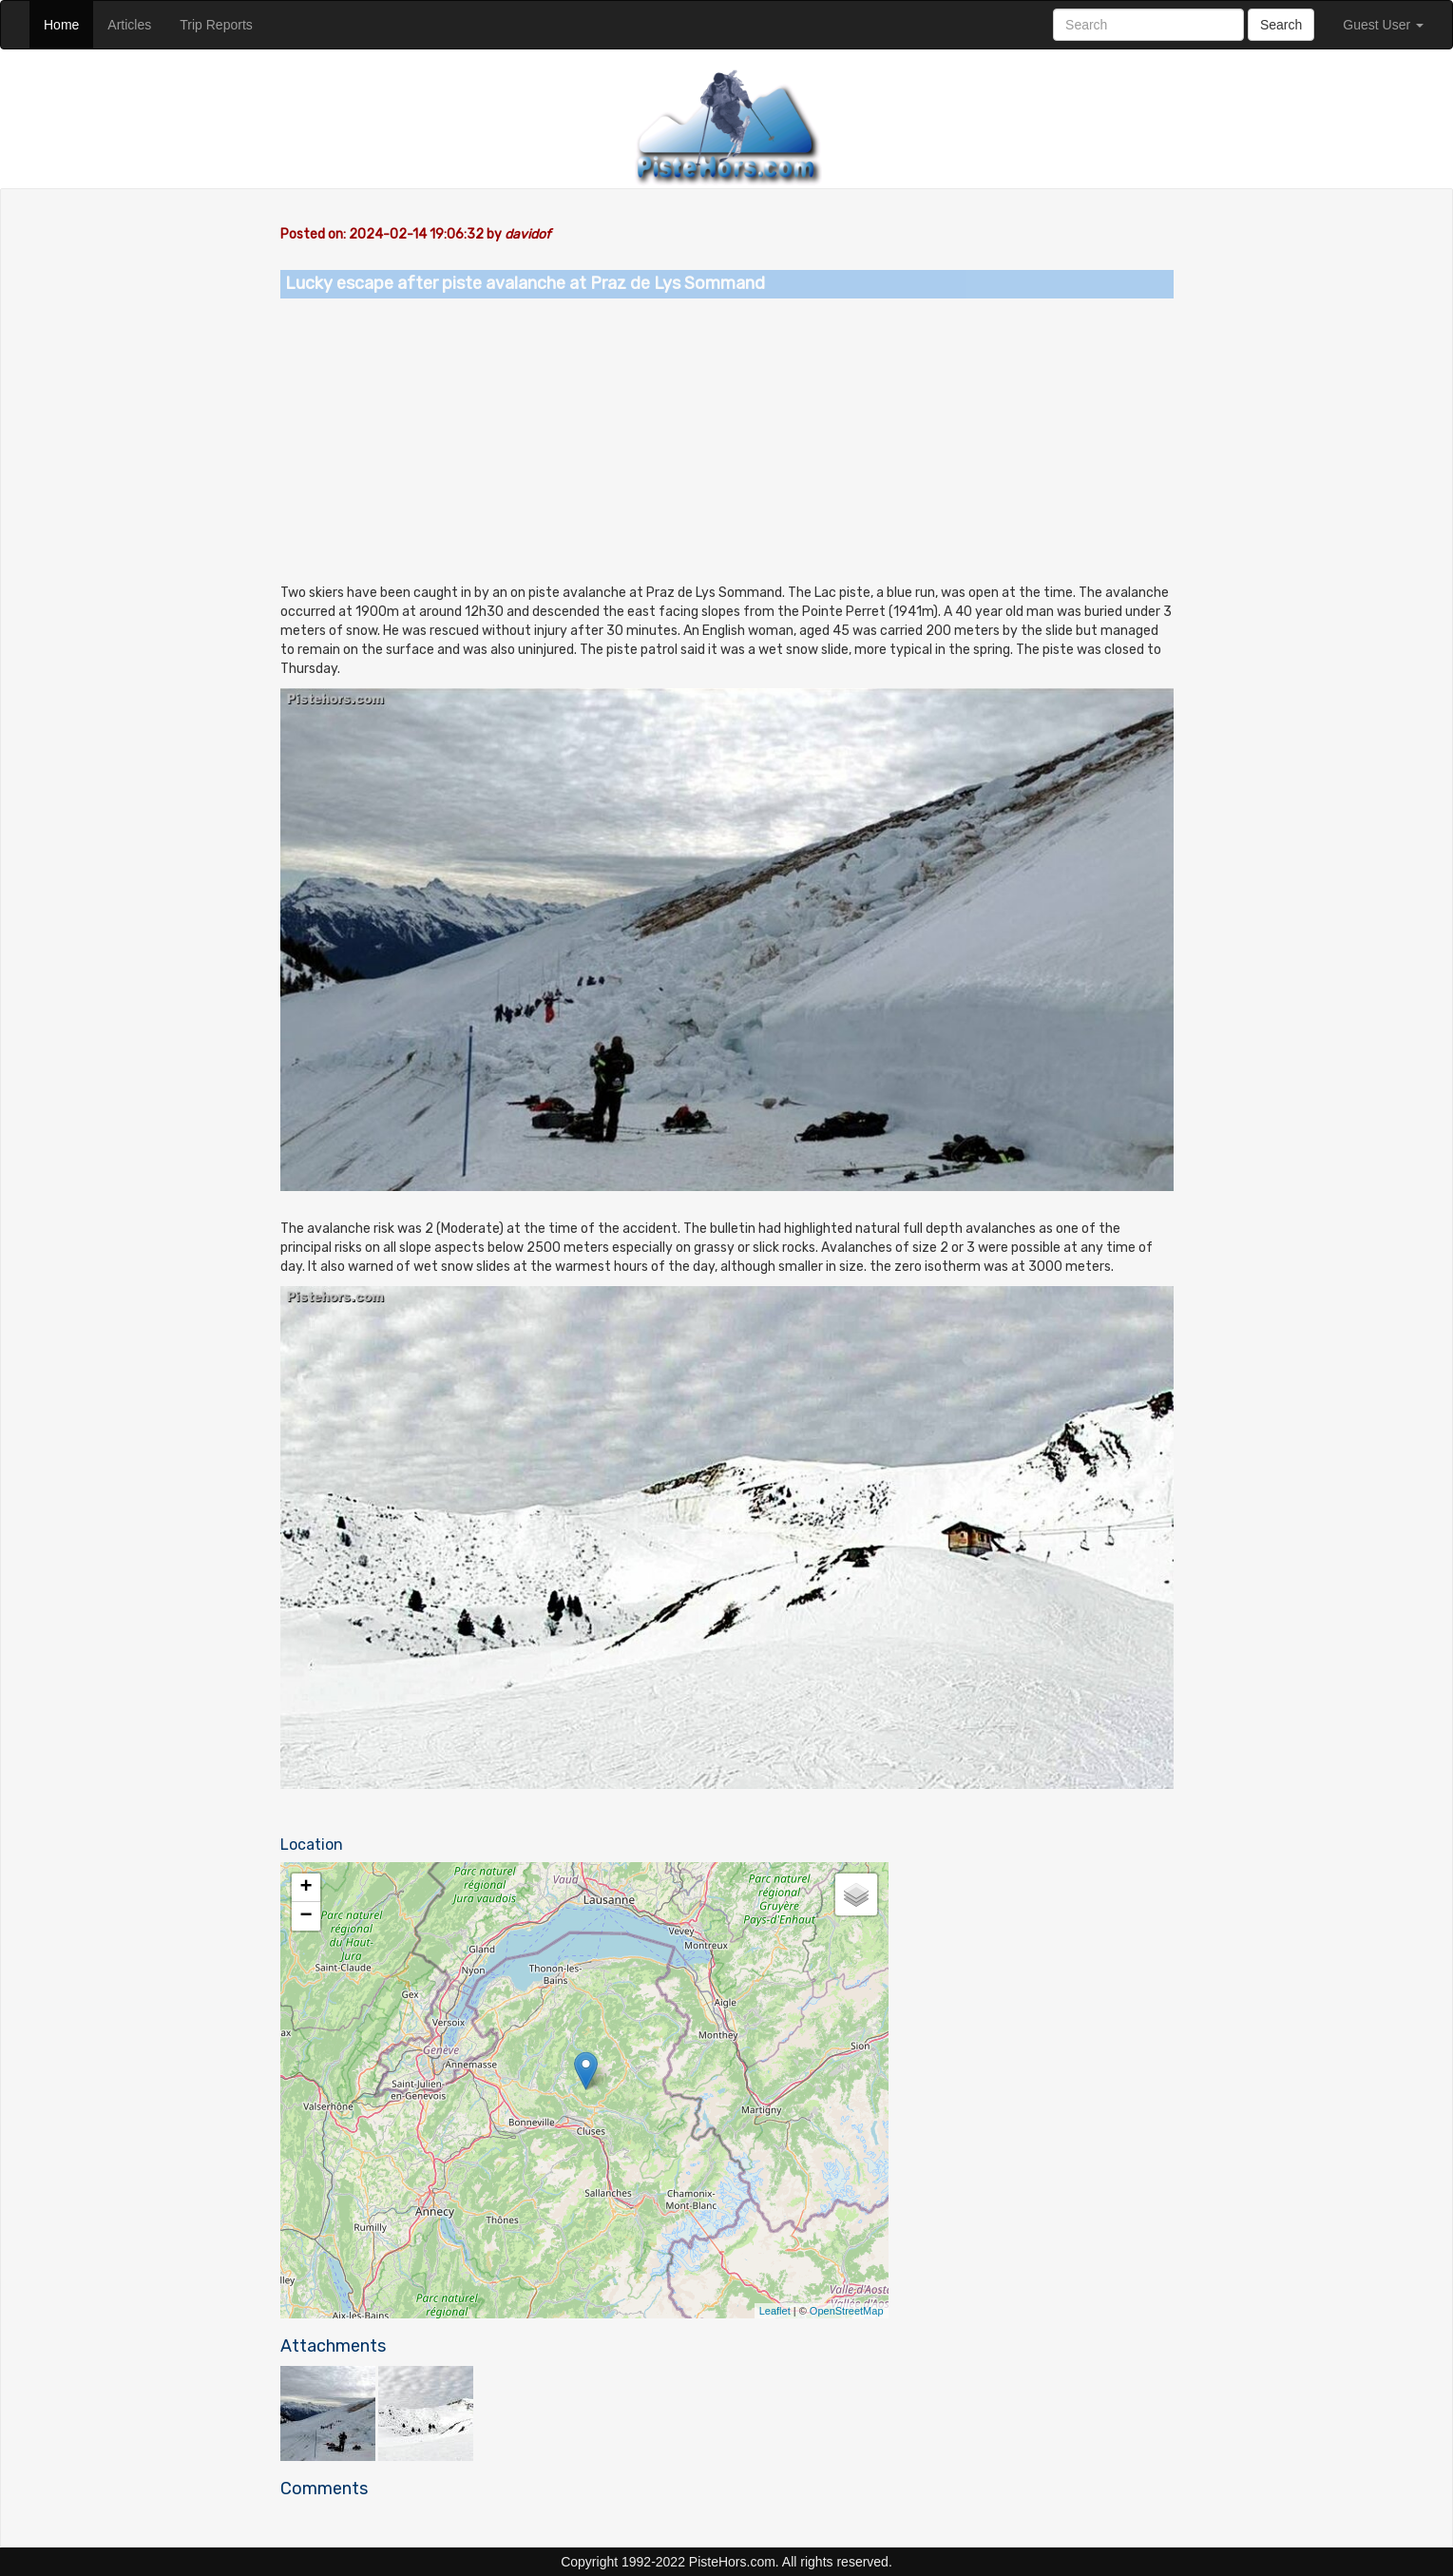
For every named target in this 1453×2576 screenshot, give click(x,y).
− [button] (305, 1916)
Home (68, 23)
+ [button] (305, 1888)
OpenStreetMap (847, 2310)
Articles (136, 23)
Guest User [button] (1383, 24)
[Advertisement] (727, 441)
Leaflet (775, 2310)
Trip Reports (223, 23)
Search (1281, 24)
